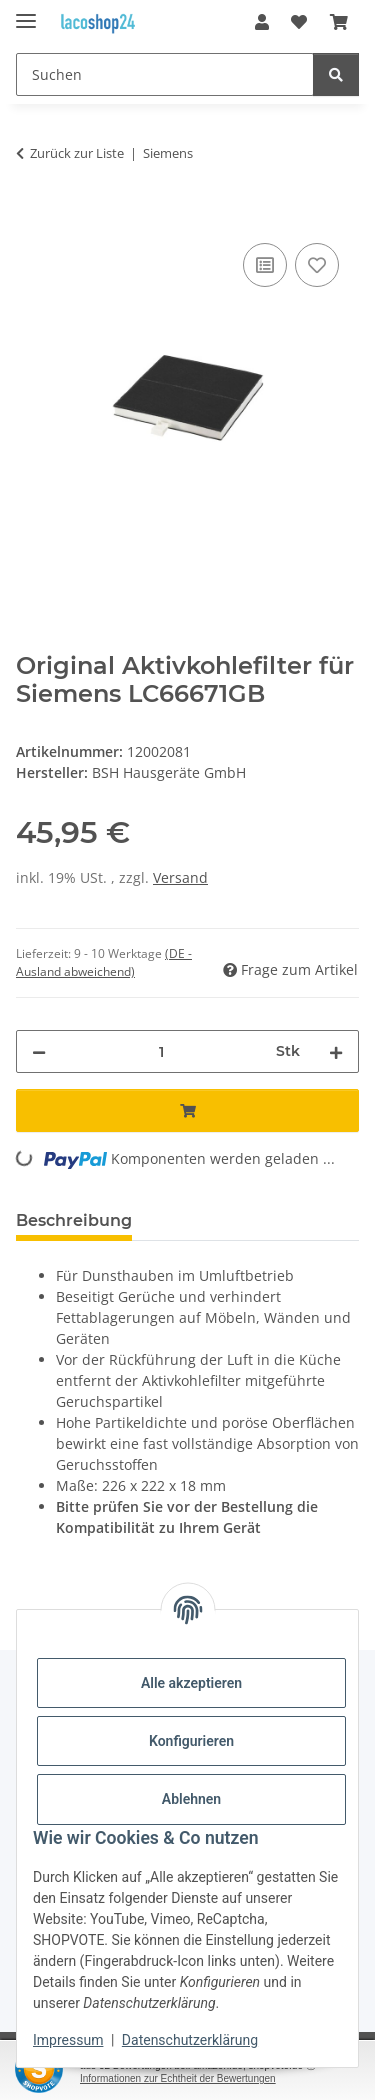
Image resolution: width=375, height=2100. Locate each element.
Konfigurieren (191, 1741)
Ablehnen (191, 1799)
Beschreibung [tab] (74, 1220)
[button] (262, 22)
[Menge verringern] (39, 1051)
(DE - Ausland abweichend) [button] (104, 962)
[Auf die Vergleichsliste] (265, 265)
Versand (180, 877)
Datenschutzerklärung (190, 2040)
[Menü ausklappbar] (26, 12)
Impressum (68, 2040)
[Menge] (161, 1051)
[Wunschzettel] (299, 22)
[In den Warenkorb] (32, 216)
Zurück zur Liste (77, 153)
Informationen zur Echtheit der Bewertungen (178, 2078)
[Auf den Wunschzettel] (317, 265)
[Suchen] (165, 74)
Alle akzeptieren (191, 1683)
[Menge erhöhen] (336, 1051)
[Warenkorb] (339, 22)
